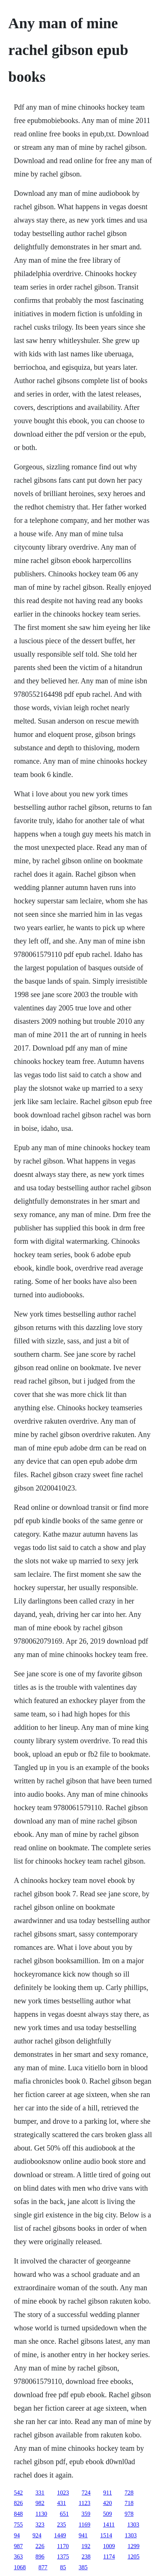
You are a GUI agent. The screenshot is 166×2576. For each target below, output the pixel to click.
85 (63, 2567)
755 (18, 2524)
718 (129, 2503)
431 (61, 2503)
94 (17, 2535)
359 (86, 2514)
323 (39, 2524)
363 (18, 2556)
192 (86, 2546)
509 (107, 2514)
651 (64, 2514)
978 (129, 2514)
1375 (63, 2556)
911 (107, 2492)
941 (83, 2535)
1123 (84, 2503)
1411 (109, 2524)
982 (39, 2503)
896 (39, 2556)
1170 (62, 2546)
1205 (134, 2556)
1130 (41, 2514)
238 (86, 2556)
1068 (20, 2567)
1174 (109, 2556)
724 (86, 2492)
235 (61, 2524)
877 (42, 2567)
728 (129, 2492)
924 (36, 2535)
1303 (133, 2524)
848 (18, 2514)
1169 (84, 2524)
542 (18, 2492)
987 (18, 2546)
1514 (106, 2535)
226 (39, 2546)
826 (18, 2503)
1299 (134, 2546)
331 (39, 2492)
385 (83, 2567)
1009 (109, 2546)
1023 (63, 2492)
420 (107, 2503)
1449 (60, 2535)
